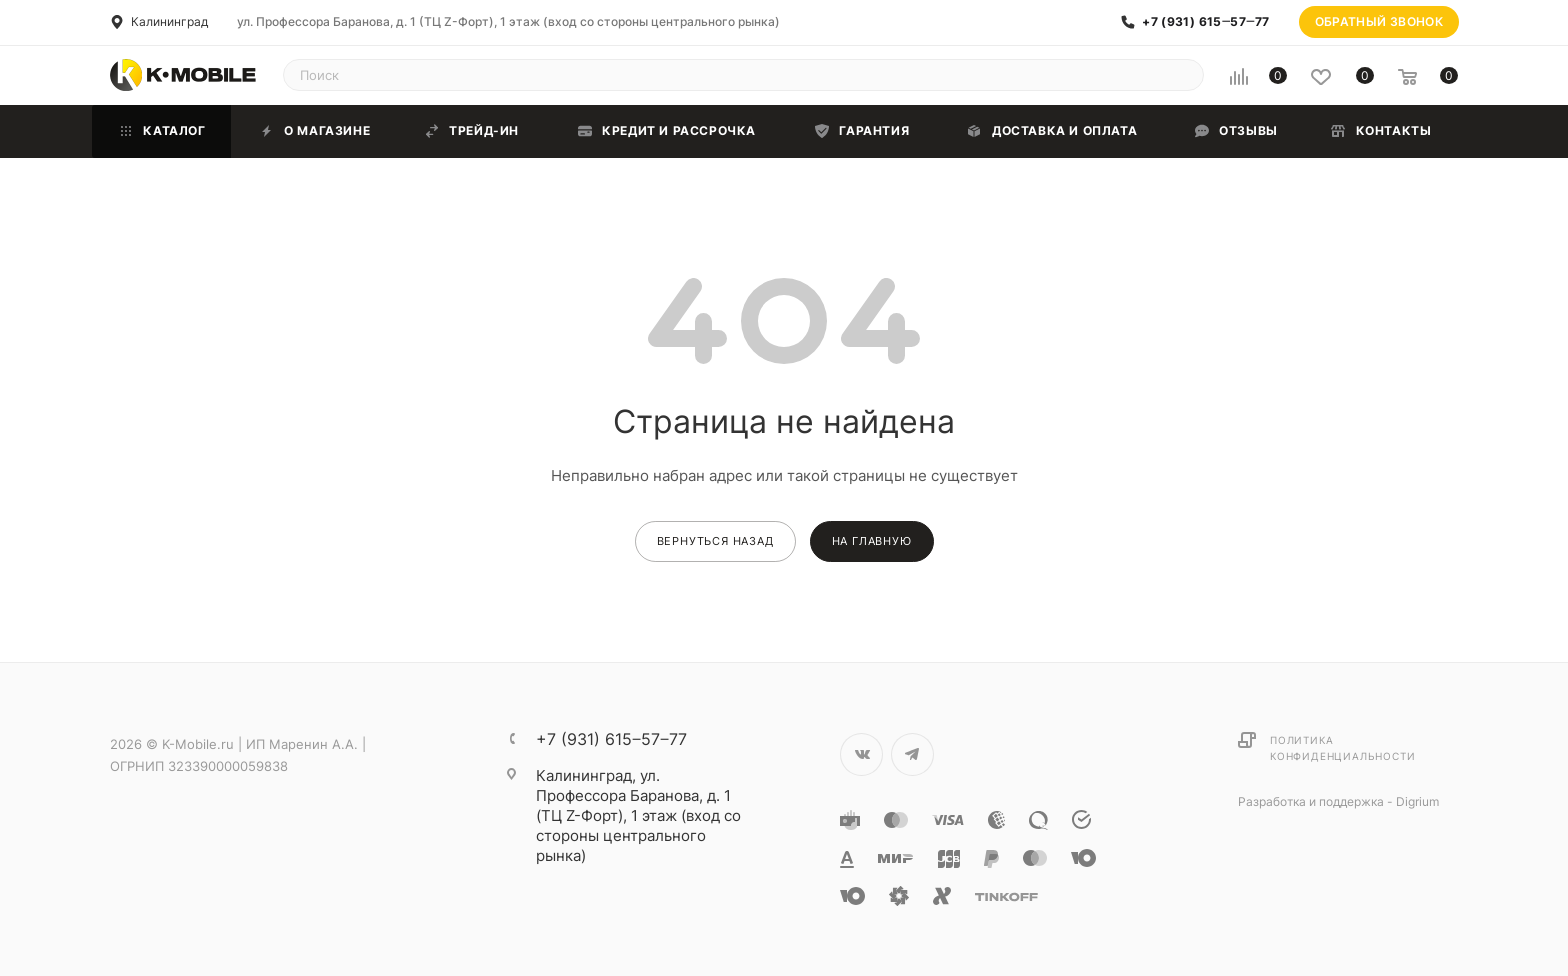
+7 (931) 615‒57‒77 (1205, 22)
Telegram (912, 754)
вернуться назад (715, 541)
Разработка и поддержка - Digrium (1338, 801)
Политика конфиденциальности (1342, 748)
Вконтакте (861, 754)
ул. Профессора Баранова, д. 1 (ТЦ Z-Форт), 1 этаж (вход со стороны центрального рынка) (508, 21)
